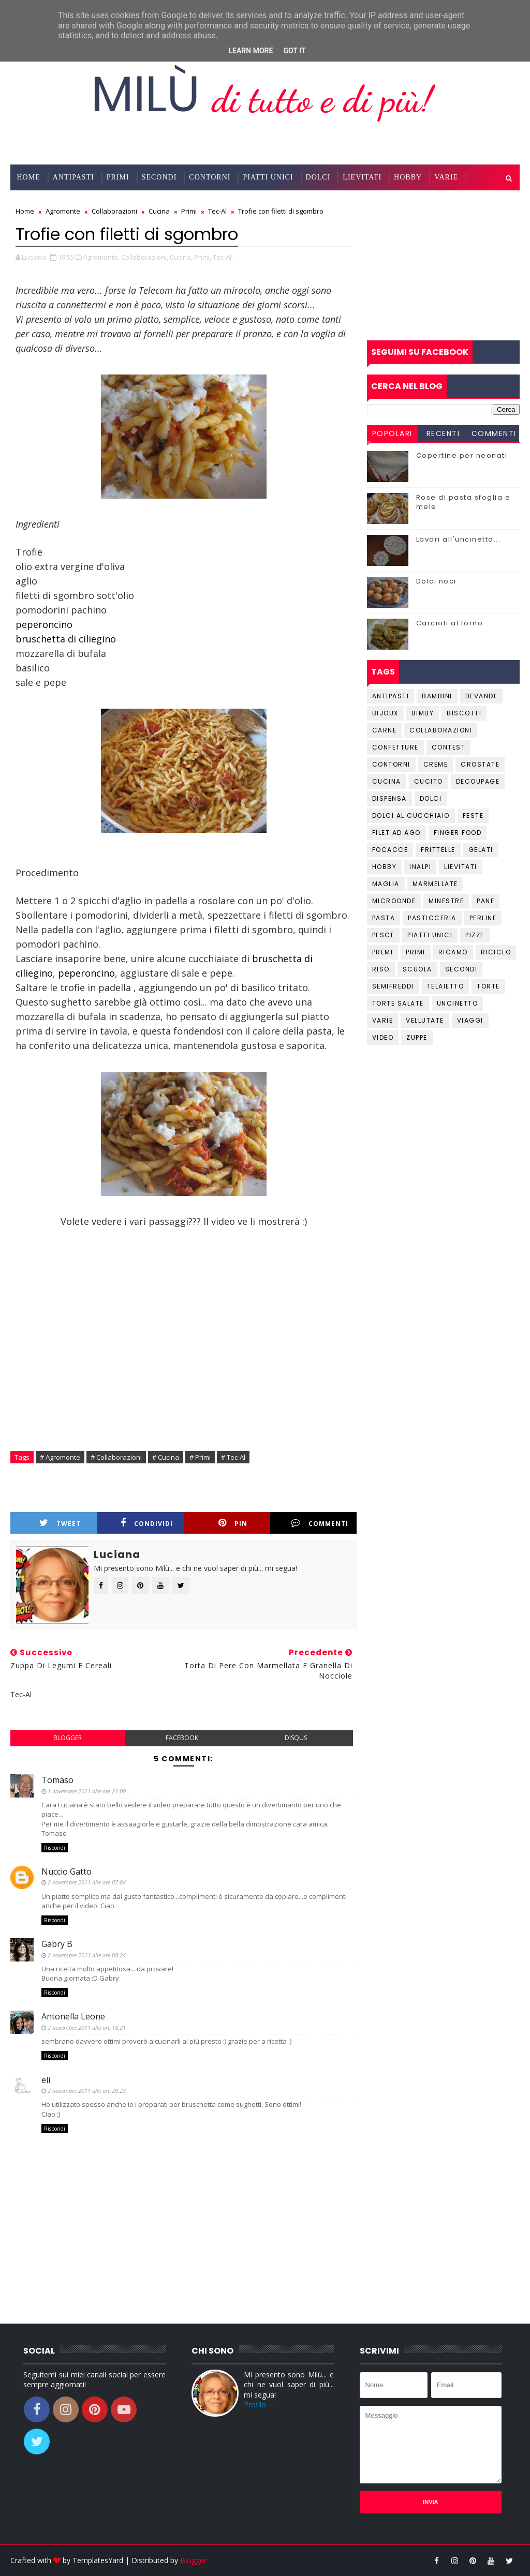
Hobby (408, 177)
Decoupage (478, 781)
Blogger (193, 2560)
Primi (118, 177)
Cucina (386, 781)
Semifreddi (393, 986)
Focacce (390, 849)
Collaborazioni (52, 203)
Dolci (318, 177)
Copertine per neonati (462, 455)
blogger (67, 1737)
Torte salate (398, 1003)
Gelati (480, 849)
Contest (449, 747)
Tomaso (57, 1780)
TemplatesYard (97, 2560)
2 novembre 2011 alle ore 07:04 (87, 1882)
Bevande (481, 696)
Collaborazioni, (144, 257)
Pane (485, 900)
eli (45, 2080)
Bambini (437, 696)
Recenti (443, 433)
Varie (446, 177)
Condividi (147, 1523)
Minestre (446, 900)
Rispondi (54, 1847)
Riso (381, 969)
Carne (384, 730)
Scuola (417, 969)
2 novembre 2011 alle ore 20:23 (87, 2090)
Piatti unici (429, 935)
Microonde (394, 900)
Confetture (395, 747)
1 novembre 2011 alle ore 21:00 (87, 1791)
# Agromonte (60, 1457)
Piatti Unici (268, 177)
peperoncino (44, 624)
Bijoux (385, 713)
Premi (382, 952)
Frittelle (438, 849)
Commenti (319, 1523)
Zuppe (417, 1037)
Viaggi (470, 1020)
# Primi (200, 1457)
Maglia (386, 883)
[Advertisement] (443, 265)
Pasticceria (432, 917)
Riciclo (496, 952)
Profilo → (259, 2404)
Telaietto (445, 986)
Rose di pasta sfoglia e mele (463, 502)
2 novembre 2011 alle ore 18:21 (87, 2027)
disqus (296, 1737)
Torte (488, 986)
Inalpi (420, 866)
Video (383, 1037)
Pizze (474, 935)
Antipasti (73, 177)
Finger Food (458, 832)
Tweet (60, 1523)
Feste (473, 815)
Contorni (209, 177)
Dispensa (389, 798)
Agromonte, (101, 257)
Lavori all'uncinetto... (458, 539)
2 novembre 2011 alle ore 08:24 (87, 1955)
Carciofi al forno (449, 623)
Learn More (250, 51)
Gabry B (56, 1944)
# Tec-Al (233, 1457)
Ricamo (453, 952)
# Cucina (165, 1457)
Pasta (383, 917)
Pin (232, 1523)
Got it (294, 51)
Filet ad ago (396, 832)
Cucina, (181, 257)
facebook (182, 1737)
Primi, (202, 257)
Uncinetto (457, 1003)
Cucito (428, 781)
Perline (483, 917)
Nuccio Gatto (66, 1871)
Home (28, 177)
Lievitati (362, 177)
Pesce (383, 935)
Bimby (422, 713)
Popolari (392, 433)
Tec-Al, (223, 257)
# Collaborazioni (116, 1457)
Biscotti (464, 713)
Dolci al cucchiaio (411, 815)
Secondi (159, 177)
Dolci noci (436, 581)
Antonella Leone (73, 2016)
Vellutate (425, 1020)
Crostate (480, 764)
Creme (435, 764)
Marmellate (435, 883)
